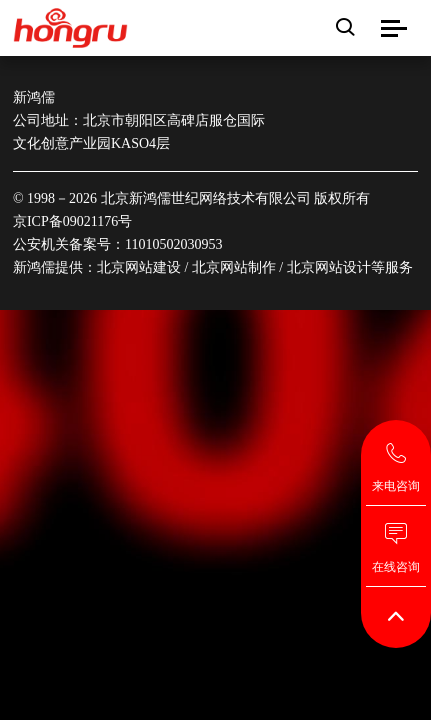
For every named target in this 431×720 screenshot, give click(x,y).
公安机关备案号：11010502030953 (117, 244)
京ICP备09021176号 (72, 221)
